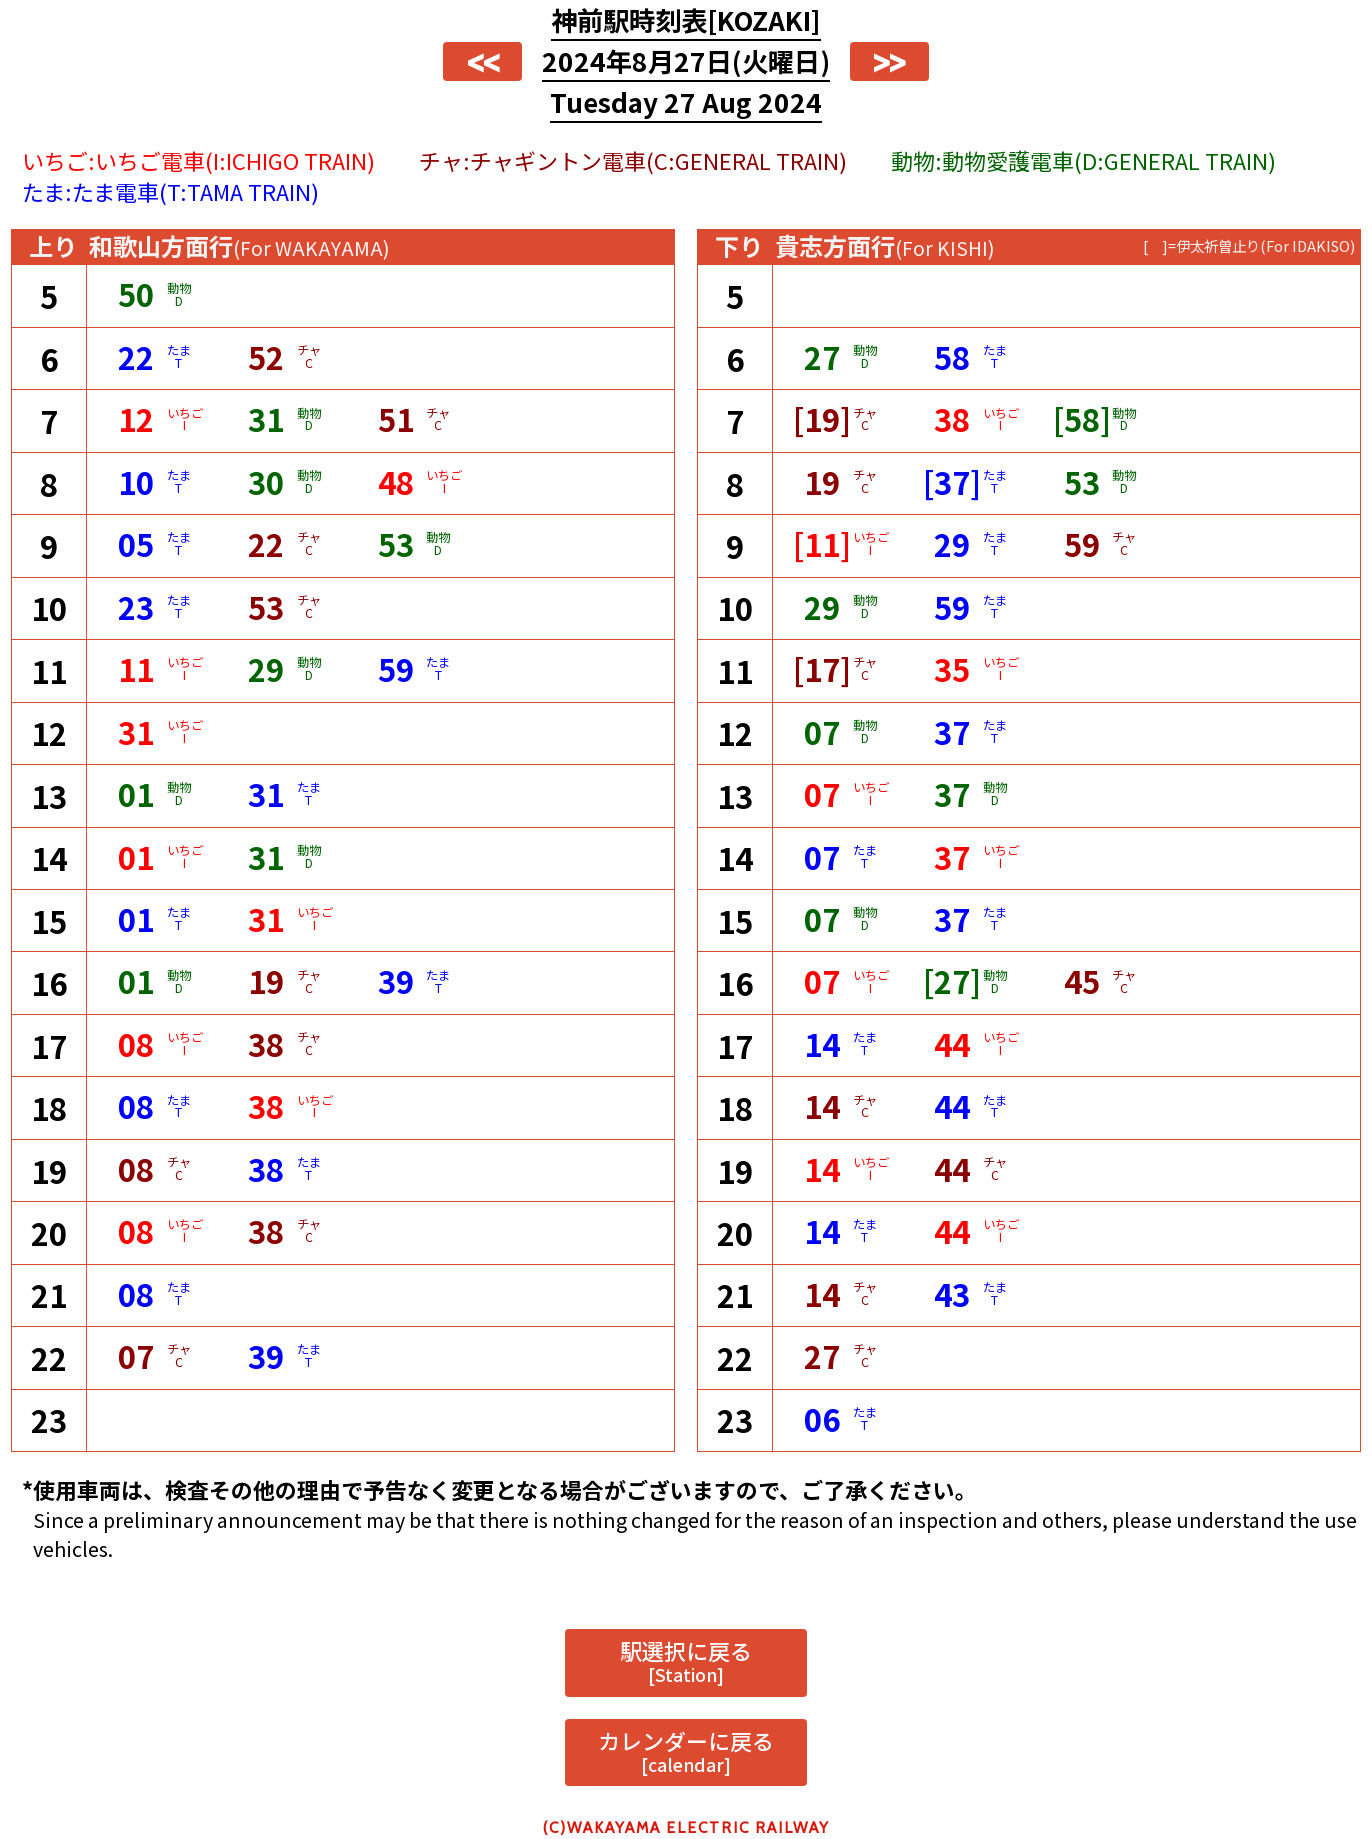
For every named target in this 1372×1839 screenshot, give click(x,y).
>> (889, 62)
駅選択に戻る (686, 1661)
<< (483, 62)
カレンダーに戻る (686, 1751)
